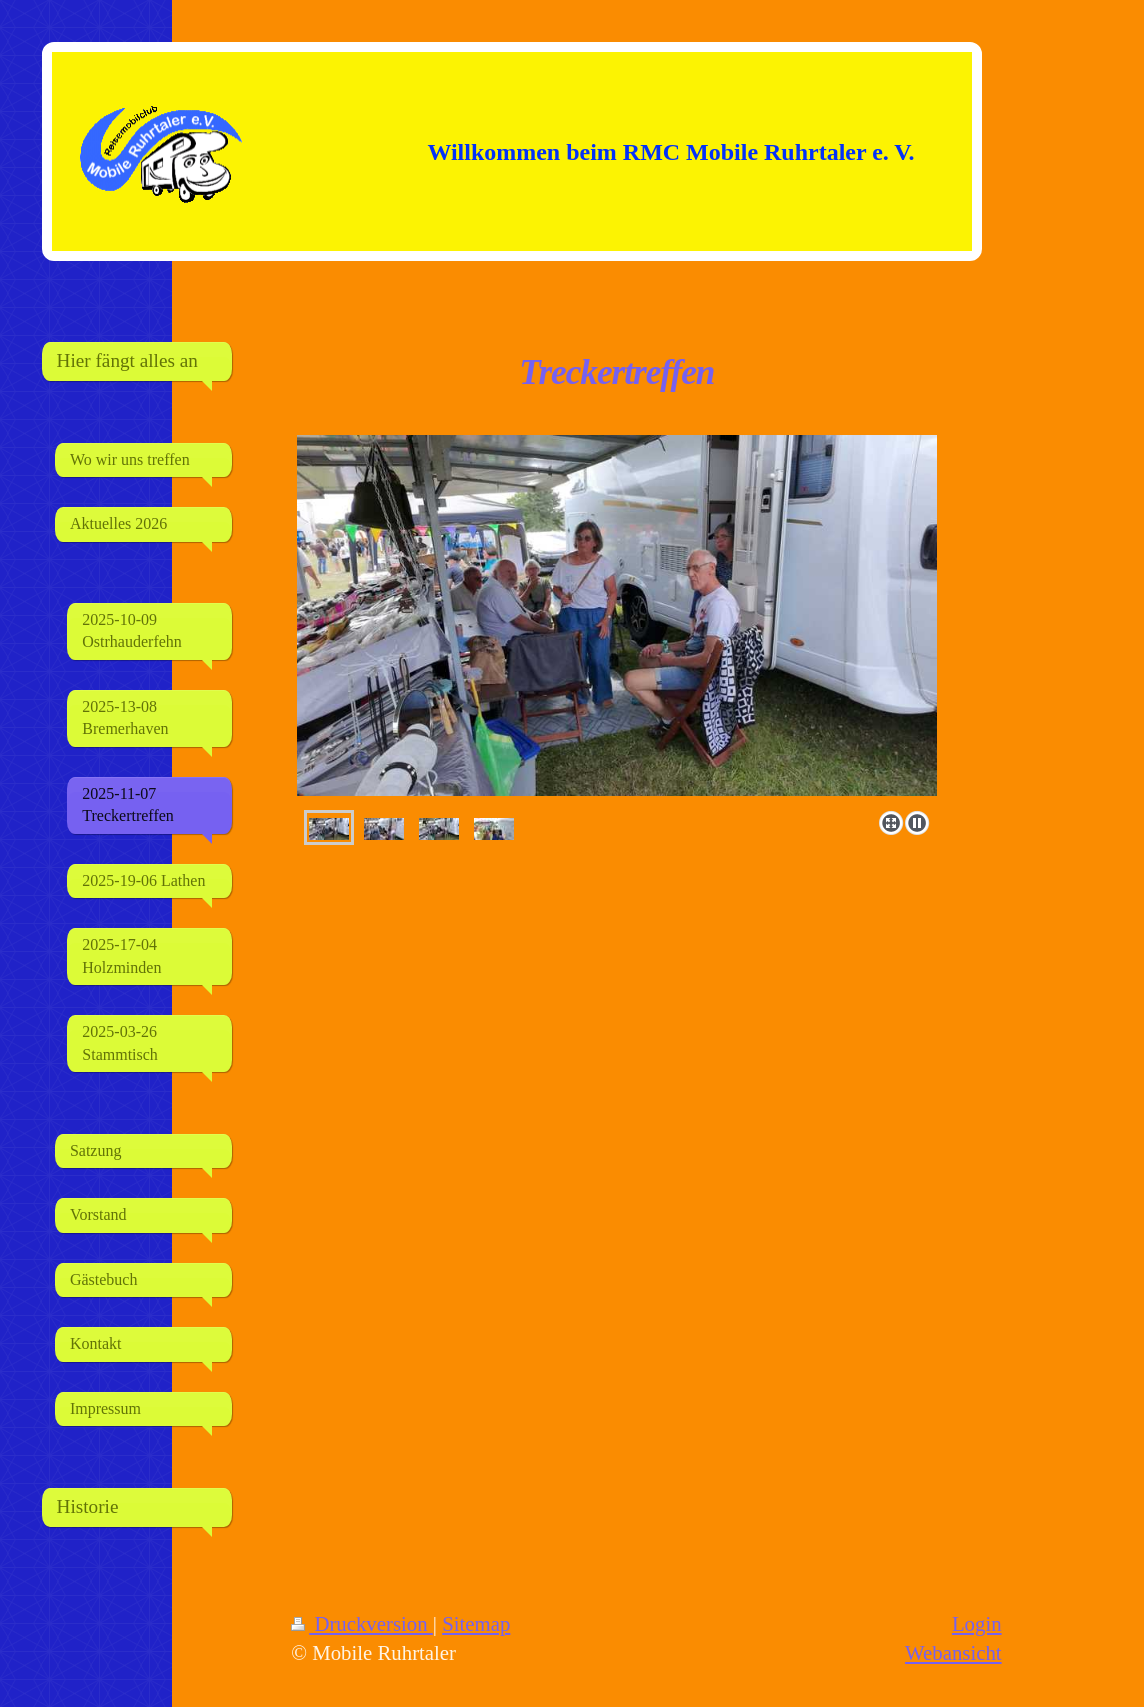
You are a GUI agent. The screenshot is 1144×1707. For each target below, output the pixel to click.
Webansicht (953, 1652)
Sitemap (476, 1623)
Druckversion (362, 1623)
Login (977, 1623)
